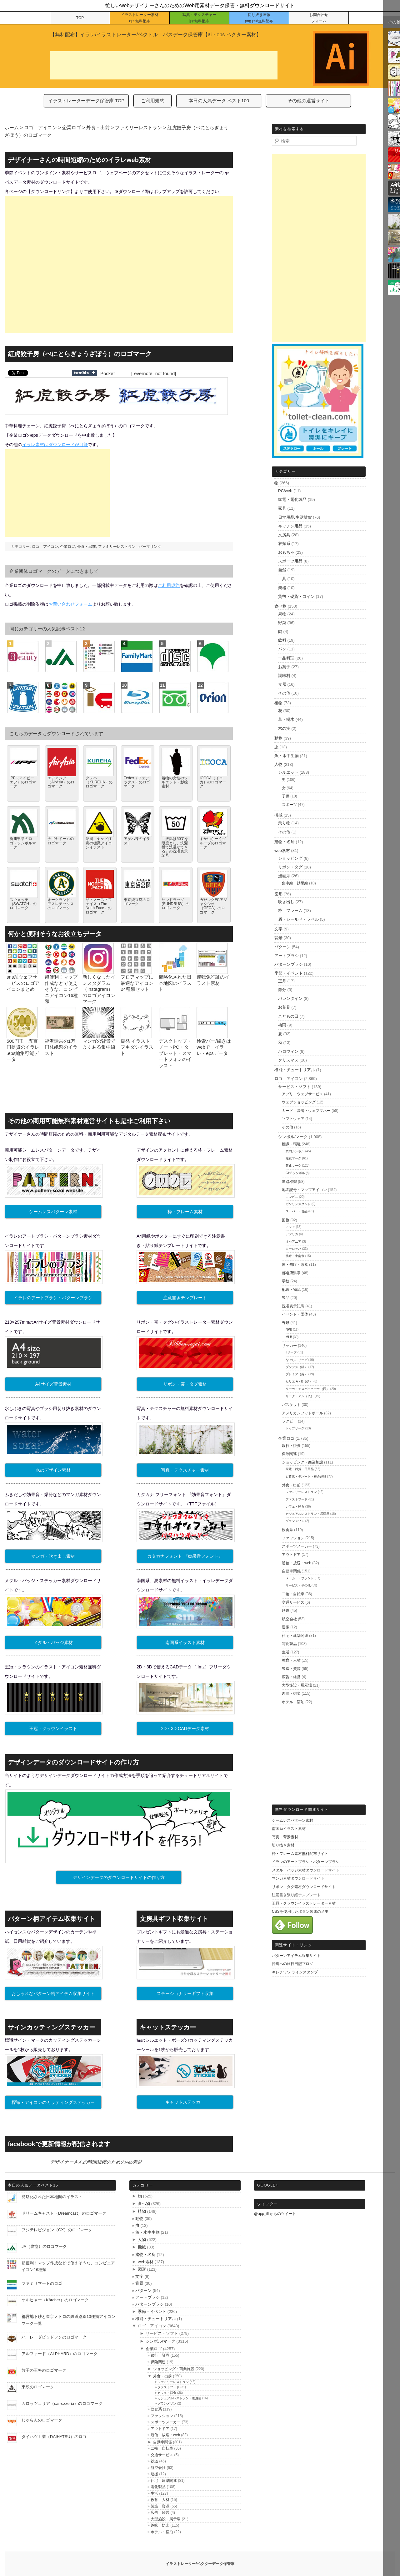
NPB (289, 1329)
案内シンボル (295, 1151)
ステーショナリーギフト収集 (185, 1993)
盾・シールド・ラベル (298, 919)
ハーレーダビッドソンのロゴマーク (54, 2337)
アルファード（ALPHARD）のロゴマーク (60, 2353)
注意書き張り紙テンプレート (296, 1895)
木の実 (284, 728)
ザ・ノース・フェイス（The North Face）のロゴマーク (99, 906)
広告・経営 (291, 1677)
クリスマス (288, 1060)
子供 (285, 796)
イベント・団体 (295, 1314)
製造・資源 (291, 1669)
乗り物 (284, 823)
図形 (278, 894)
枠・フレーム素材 (185, 1211)
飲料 (282, 640)
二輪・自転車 (293, 1594)
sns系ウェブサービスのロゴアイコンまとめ (23, 983)
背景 (278, 937)
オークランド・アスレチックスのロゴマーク (61, 904)
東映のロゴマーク (38, 2387)
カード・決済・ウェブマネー (306, 1110)
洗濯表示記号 (293, 1306)
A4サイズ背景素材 (53, 1384)
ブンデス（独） (297, 1367)
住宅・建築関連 (295, 1635)
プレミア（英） (297, 1374)
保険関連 (289, 1454)
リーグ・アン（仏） (300, 1396)
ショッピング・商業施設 (302, 1462)
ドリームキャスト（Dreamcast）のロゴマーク (64, 2213)
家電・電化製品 (292, 499)
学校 (285, 1281)
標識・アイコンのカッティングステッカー (53, 2102)
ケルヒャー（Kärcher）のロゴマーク (55, 2300)
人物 (278, 764)
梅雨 (282, 1025)
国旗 (285, 1220)
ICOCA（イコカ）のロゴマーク (213, 782)
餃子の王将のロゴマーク (44, 2370)
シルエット (288, 772)
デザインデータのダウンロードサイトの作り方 (119, 1877)
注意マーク (293, 1158)
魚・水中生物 (286, 755)
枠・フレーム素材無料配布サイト (300, 1853)
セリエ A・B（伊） (299, 1381)
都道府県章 (291, 1273)
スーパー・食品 (297, 1211)
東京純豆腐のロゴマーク (137, 902)
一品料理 (286, 658)
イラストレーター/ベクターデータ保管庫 (200, 2564)
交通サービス (293, 1602)
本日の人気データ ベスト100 (218, 100)
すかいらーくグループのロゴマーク (213, 843)
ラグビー (289, 1421)
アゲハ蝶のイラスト (137, 841)
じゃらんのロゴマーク (42, 2420)
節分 (282, 989)
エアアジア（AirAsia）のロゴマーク (61, 782)
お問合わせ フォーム (318, 18)
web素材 (282, 850)
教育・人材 (291, 1660)
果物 (282, 614)
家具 (282, 508)
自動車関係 (291, 1571)
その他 (284, 693)
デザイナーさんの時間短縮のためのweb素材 (96, 2162)
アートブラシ (286, 955)
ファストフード (297, 1499)
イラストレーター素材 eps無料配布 (139, 18)
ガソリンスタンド (298, 1204)
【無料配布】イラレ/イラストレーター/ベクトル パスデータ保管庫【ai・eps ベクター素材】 (155, 34)
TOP (80, 18)
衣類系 (284, 543)
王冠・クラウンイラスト (53, 1728)
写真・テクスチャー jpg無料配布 (199, 18)
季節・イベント (288, 973)
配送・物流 (291, 1289)
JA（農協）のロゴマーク (44, 2246)
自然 (282, 570)
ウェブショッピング (299, 1102)
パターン (282, 946)
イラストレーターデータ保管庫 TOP (86, 100)
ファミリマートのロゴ (42, 2283)
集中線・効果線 (295, 883)
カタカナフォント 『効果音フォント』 (185, 1556)
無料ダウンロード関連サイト (302, 1809)
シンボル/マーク (293, 1136)
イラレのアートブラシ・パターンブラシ (53, 1297)
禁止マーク (293, 1165)
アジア (290, 1227)
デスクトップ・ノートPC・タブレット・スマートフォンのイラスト (175, 1053)
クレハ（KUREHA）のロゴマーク (99, 782)
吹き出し (286, 901)
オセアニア (293, 1241)
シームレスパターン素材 (53, 1211)
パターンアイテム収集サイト (296, 1955)
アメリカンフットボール (302, 1413)
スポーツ (289, 804)
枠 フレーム (290, 910)
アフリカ (292, 1234)
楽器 (282, 587)
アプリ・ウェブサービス (302, 1094)
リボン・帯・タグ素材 (185, 1384)
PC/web (285, 490)
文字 (278, 929)
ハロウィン (288, 1051)
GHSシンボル (295, 1173)
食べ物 (280, 606)
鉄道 (285, 1610)
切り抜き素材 (283, 1845)
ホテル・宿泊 (293, 1702)
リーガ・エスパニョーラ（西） (307, 1389)
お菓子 (284, 666)
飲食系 (287, 1530)
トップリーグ (295, 1428)
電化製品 (289, 1644)
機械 (278, 815)
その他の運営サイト (309, 100)
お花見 (284, 1007)
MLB (289, 1337)
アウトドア (291, 1554)
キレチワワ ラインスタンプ (295, 1972)
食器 (282, 684)
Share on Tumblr (84, 373)
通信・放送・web (296, 1563)
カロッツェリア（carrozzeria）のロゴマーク (62, 2403)
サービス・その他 (298, 1585)
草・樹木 (286, 719)
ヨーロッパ (293, 1248)
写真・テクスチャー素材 (185, 1470)
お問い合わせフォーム (70, 604)
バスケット (291, 1405)
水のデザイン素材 (53, 1470)
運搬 (285, 1627)
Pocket (107, 373)
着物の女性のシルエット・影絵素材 (175, 782)
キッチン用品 (290, 526)
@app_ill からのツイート (275, 2214)
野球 (285, 1323)
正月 (282, 981)
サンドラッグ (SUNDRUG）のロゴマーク (175, 904)
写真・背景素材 (285, 1837)
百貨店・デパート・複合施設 (306, 1476)
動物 (278, 738)
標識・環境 (291, 1144)
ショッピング (290, 858)
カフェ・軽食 (295, 1506)
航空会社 (289, 1619)
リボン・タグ (290, 867)
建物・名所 (284, 841)
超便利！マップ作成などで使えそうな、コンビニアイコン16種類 (61, 989)
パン (282, 649)
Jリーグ (291, 1352)
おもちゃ (286, 552)
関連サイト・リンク (293, 1945)
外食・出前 (86, 546)
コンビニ (292, 1197)
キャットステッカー (185, 2102)
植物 (278, 702)
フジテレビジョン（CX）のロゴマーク (57, 2229)
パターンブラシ (288, 964)
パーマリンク (150, 546)
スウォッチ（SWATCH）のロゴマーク (23, 904)
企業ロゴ (67, 546)
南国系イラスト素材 (185, 1642)
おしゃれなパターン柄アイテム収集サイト (53, 1993)
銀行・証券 (291, 1445)
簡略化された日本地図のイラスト (175, 983)
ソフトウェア (293, 1119)
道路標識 (289, 1181)
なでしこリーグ (297, 1360)
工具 (282, 578)
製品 (285, 1298)
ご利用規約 (152, 100)
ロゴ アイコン (45, 546)
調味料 (284, 675)
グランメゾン (295, 1521)
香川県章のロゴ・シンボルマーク (23, 843)
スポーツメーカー (297, 1546)
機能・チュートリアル (294, 1069)
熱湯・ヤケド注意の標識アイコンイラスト (99, 843)
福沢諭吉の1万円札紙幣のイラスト (61, 1047)
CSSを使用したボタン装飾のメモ (300, 1911)
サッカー (289, 1345)
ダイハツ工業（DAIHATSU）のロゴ (54, 2436)
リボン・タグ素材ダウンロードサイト (304, 1887)
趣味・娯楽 (291, 1693)
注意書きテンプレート (185, 1297)
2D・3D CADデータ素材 (185, 1728)
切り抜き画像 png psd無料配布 (259, 18)
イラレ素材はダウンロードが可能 (55, 444)
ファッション (293, 1538)
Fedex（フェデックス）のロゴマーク (137, 782)
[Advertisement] (164, 65)
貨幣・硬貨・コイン (296, 596)
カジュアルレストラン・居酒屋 (307, 1513)
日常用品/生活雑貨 (295, 517)
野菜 (282, 622)
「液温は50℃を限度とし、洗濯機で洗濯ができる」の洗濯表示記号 (175, 847)
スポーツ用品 (290, 561)
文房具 (284, 534)
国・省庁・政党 (295, 1264)
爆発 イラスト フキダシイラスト (137, 1047)
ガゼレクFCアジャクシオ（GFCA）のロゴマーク (213, 906)
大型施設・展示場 (297, 1685)
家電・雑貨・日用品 (300, 1469)
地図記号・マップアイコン (304, 1190)
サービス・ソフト (294, 1086)
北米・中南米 (295, 1256)
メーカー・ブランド (300, 1578)
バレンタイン (290, 998)
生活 (285, 1652)
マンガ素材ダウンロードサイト (298, 1878)
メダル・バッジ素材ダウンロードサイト (305, 1870)
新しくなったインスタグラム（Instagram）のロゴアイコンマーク (98, 989)
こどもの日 (288, 1016)
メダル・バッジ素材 (53, 1642)
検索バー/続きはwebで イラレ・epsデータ (214, 1047)
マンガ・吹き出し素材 (53, 1556)
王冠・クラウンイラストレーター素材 (304, 1903)
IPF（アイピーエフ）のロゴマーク (23, 782)
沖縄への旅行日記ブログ (292, 1964)
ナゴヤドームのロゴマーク (61, 841)
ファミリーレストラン (117, 546)
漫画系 (284, 875)
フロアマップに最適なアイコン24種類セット (137, 983)
